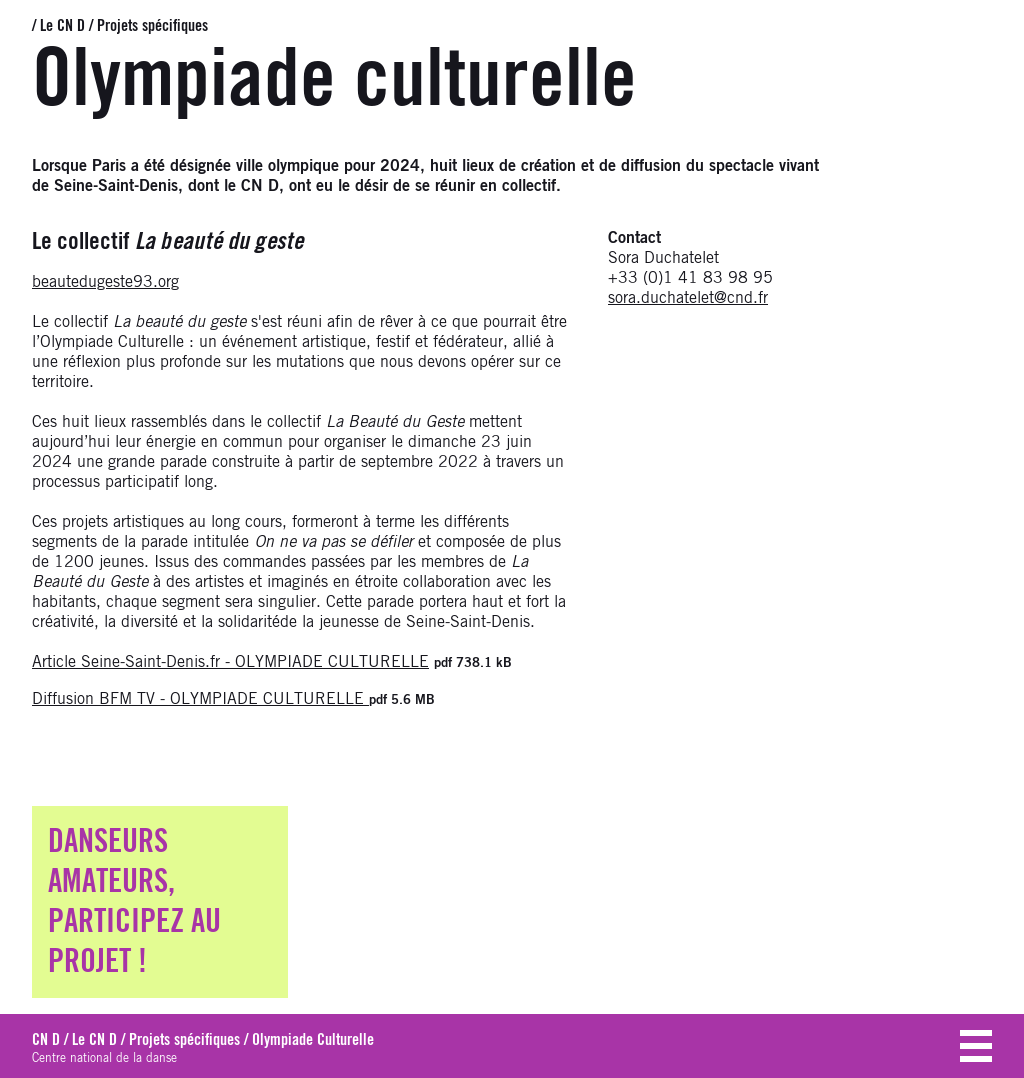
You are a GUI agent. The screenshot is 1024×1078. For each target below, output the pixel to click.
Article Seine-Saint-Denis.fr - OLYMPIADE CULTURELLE (230, 662)
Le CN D (62, 26)
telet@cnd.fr (726, 298)
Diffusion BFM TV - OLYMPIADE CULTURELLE (200, 699)
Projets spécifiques (152, 26)
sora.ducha (646, 298)
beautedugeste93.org (105, 282)
